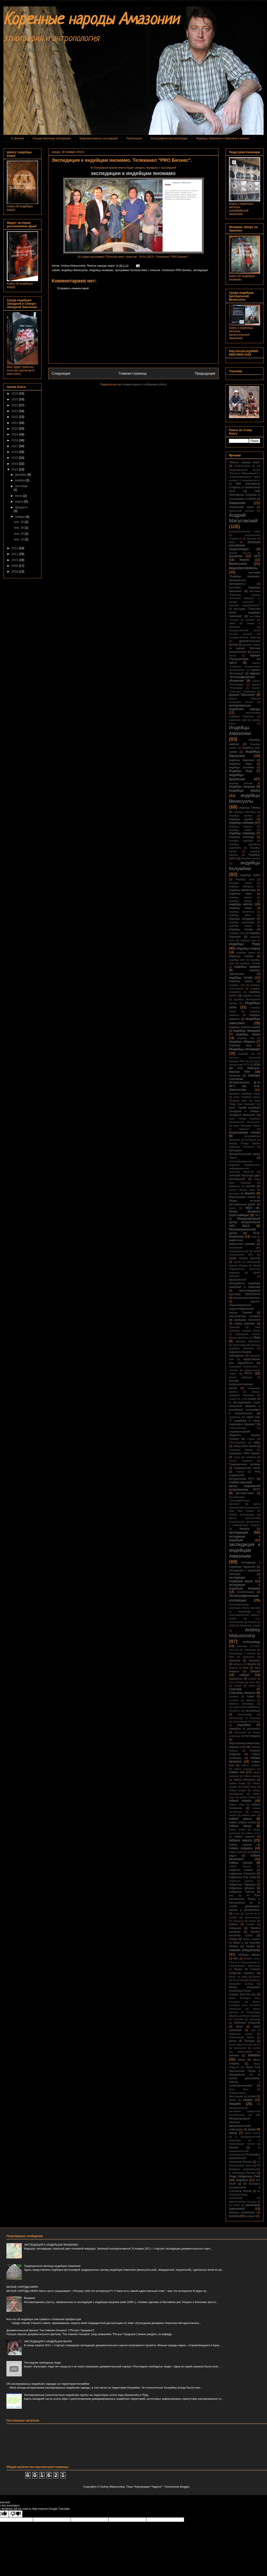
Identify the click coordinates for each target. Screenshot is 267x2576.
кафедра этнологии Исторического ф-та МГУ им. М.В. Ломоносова (244, 1083)
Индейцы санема (241, 956)
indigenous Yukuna (241, 1891)
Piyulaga (249, 2040)
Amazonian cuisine (250, 1625)
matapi (233, 1939)
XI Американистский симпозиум (244, 2151)
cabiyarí (244, 1675)
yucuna (234, 2216)
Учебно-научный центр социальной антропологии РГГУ (244, 1486)
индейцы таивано (247, 966)
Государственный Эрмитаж (244, 637)
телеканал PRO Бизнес (176, 270)
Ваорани (29, 2298)
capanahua (235, 1678)
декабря (21, 474)
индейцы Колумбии (244, 865)
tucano (252, 2096)
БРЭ (257, 556)
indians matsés (240, 1800)
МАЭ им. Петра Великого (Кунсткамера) (244, 1211)
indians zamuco (240, 1866)
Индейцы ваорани (242, 786)
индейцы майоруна (241, 886)
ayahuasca (248, 1657)
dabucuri (250, 1700)
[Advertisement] (133, 330)
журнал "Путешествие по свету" (244, 659)
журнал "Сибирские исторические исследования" (244, 666)
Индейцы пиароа (248, 948)
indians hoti (237, 1772)
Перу (256, 1337)
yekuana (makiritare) (242, 2212)
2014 (15, 463)
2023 (15, 411)
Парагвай (234, 1327)
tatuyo (241, 2059)
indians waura (240, 1840)
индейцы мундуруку (242, 918)
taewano (234, 2055)
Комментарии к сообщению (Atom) (144, 384)
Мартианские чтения (242, 1197)
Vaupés (235, 2104)
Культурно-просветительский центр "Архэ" (244, 1154)
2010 (15, 560)
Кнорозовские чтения (244, 1132)
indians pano (249, 1815)
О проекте (17, 138)
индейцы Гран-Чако (245, 812)
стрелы (251, 1439)
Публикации (134, 138)
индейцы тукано (241, 981)
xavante (233, 2147)
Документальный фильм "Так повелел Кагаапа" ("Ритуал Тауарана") (50, 2330)
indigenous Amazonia (242, 1873)
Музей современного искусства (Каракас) (244, 1269)
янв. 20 (19, 539)
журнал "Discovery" (242, 694)
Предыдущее (205, 373)
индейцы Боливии (241, 767)
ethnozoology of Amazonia (244, 1718)
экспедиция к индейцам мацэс (244, 1579)
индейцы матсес (241, 904)
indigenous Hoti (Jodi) (242, 1877)
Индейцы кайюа (240, 830)
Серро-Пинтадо (237, 1428)
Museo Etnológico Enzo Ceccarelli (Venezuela (244, 2005)
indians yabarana (238, 1852)
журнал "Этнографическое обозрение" (244, 677)
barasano (254, 1660)
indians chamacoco (244, 1769)
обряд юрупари (244, 1323)
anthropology (251, 1642)
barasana (234, 1660)
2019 (15, 434)
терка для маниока (245, 1457)
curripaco (234, 1700)
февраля (21, 507)
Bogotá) (233, 1667)
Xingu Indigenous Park (244, 2176)
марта (19, 501)
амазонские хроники (241, 510)
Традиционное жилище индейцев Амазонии (52, 2265)
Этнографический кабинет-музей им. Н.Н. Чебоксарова (244, 1618)
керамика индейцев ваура (244, 1093)
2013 (15, 469)
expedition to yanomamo (244, 1728)
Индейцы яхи (246, 1053)
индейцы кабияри (241, 822)
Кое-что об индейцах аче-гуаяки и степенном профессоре (43, 2319)
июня (19, 495)
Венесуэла (238, 564)
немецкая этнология (247, 1319)
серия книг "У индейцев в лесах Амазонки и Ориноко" (244, 1421)
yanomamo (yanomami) (244, 2206)
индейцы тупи (237, 985)
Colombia (235, 1689)
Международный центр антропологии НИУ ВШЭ (244, 1222)
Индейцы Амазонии (240, 730)
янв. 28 (19, 527)
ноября (20, 480)
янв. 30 (19, 522)
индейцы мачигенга (241, 911)
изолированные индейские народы (244, 707)
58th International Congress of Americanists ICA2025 (244, 495)
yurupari (250, 2216)
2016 (15, 452)
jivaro (236, 1913)
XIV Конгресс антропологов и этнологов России (244, 2187)
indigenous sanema (241, 1881)
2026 (15, 393)
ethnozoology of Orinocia (246, 1721)
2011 (15, 554)
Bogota (252, 1664)
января (20, 516)
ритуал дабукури (240, 1377)
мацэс (232, 1208)
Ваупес (244, 559)
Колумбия (250, 1139)
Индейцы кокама (250, 858)
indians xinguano (241, 1848)
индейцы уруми (251, 995)
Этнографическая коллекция (169, 138)
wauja (252, 2129)
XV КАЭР (234, 2205)
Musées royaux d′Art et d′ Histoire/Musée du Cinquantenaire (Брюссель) (244, 1962)
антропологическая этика (244, 531)
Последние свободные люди (42, 2362)
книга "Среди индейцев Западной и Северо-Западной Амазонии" (244, 1111)
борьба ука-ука (240, 553)
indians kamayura (244, 1779)
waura (233, 2133)
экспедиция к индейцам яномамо (244, 1586)
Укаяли (240, 1471)
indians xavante (240, 1844)
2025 (15, 399)
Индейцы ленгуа (240, 883)
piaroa (232, 2040)
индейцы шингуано (244, 1021)
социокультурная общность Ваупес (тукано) (244, 1435)
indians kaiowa (252, 1776)
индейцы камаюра (242, 833)
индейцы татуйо (241, 977)
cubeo (250, 1696)
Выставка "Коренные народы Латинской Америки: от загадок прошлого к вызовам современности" (244, 598)
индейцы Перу (244, 944)
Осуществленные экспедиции (52, 138)
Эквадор (244, 1528)
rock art (256, 2044)
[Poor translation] (15, 2513)
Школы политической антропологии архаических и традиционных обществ (244, 1521)
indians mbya (237, 1804)
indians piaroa (240, 1818)
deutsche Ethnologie (241, 1703)
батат (232, 542)
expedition (244, 1725)
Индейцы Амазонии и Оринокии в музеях (222, 138)
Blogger (184, 2486)
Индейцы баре (240, 763)
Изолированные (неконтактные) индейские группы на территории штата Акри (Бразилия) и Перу (86, 2394)
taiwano (254, 2055)
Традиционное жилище (244, 1464)
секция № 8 (236, 1399)
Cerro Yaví (254, 1682)
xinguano (242, 2180)
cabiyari (255, 1671)
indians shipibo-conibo (242, 1822)
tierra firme (238, 2089)
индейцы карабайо (241, 840)
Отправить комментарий (73, 288)
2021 (15, 422)
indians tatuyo (240, 1826)
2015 (15, 457)
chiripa (237, 1685)
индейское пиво (238, 720)
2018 (15, 440)
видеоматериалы (243, 568)
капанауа (235, 1075)
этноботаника (245, 1592)
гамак (232, 623)
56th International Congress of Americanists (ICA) (244, 487)
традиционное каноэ (247, 1467)
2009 (15, 565)
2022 (15, 416)
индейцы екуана (241, 819)
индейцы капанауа (241, 836)
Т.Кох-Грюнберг (237, 1442)
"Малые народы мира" (244, 462)
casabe (252, 1678)
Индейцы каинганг (241, 826)
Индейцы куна (245, 879)
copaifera (234, 1696)
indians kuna (249, 1786)
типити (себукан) (240, 1460)
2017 (15, 446)
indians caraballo (250, 1765)
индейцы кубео (250, 875)
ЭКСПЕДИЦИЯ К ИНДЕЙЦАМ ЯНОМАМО (51, 2244)
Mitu (235, 1958)
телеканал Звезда (241, 1449)
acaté (232, 1625)
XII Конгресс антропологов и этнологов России (244, 2169)
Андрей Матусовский (243, 518)
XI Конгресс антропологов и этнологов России (244, 2158)
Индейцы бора (240, 771)
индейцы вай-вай (240, 783)
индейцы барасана (244, 753)
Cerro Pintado (236, 1682)
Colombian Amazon (242, 1693)
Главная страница (133, 373)
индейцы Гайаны (249, 807)
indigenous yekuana (242, 1888)
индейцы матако (240, 901)
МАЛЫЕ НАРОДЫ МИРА (22, 2286)
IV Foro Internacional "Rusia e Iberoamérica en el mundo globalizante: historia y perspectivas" (244, 1902)
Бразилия (235, 556)
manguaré (235, 1928)
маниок (250, 1193)
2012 (15, 548)
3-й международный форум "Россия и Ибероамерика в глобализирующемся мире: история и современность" (244, 473)
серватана (234, 1417)
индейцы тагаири (250, 963)
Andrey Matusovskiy (244, 1632)
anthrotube (250, 1650)
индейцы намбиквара (242, 922)
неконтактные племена (244, 1316)
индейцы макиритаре (242, 890)
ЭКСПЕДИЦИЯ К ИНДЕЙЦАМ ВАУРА (48, 2341)
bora (245, 1667)
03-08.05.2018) (242, 466)
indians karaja (237, 1783)
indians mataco (248, 1797)
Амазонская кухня (241, 507)
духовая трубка (251, 644)
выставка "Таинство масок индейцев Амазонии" (244, 612)
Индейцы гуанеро (240, 815)
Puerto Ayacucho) (238, 2044)
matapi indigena (251, 1939)
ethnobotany (252, 1710)
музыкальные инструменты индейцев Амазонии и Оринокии (244, 1283)
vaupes (248, 2099)
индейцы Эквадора (246, 1030)
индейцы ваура (244, 790)
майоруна (234, 1186)
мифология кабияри (242, 1243)
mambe (250, 1924)
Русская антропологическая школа (241, 1384)
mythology (254, 2019)
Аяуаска (251, 538)
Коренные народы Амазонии (91, 20)
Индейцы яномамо (101, 270)
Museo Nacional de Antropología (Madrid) (244, 2012)
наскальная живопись (246, 1297)
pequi (239, 2026)
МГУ (257, 1215)
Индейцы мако (240, 893)
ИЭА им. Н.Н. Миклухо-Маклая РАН (244, 1068)
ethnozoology (245, 1714)
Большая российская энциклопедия (244, 545)
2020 (15, 428)
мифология (236, 1240)
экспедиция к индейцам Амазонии (244, 1550)
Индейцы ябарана (242, 1041)
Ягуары (252, 1622)
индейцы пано (237, 933)
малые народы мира (242, 1190)
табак (256, 1442)
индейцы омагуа (240, 925)
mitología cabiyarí (249, 1954)
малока (250, 1186)
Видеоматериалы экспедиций (98, 138)
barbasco (238, 1664)
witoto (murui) (252, 2133)
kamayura (238, 1921)
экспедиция (200, 270)
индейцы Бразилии (237, 777)
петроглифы (239, 1345)
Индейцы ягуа (240, 1045)
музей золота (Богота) (244, 1258)
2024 (15, 405)
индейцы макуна (240, 897)
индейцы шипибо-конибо (244, 1027)
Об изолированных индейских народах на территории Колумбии (47, 2383)
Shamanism (240, 2048)
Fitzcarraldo (240, 1732)
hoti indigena (252, 1736)
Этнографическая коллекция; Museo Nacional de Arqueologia (244, 1608)
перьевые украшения (247, 1341)
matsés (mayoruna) (244, 1950)
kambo (252, 1921)
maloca (233, 1924)
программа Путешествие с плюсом (137, 270)
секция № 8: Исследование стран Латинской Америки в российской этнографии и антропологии (244, 1406)
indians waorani (244, 1836)
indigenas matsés (241, 1869)
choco (252, 1685)
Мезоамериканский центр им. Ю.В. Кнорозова (244, 1233)
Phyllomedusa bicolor (241, 2037)
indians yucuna (240, 1862)
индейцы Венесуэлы (75, 270)
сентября (21, 486)
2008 (15, 571)
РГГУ (248, 1373)
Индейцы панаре (241, 929)
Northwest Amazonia (247, 2022)
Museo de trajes (238, 1976)
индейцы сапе (237, 960)
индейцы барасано (241, 760)
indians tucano (237, 1829)
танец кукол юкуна (244, 1446)
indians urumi (252, 1833)
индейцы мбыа (240, 915)
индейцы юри (245, 1038)
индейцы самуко (245, 952)
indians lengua (237, 1790)
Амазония (237, 503)
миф (253, 1236)
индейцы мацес (240, 908)
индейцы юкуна (248, 1034)
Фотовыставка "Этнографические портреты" (239, 1500)
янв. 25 (19, 533)
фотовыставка (245, 1493)
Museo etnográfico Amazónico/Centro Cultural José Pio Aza (244, 1991)
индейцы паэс (248, 940)
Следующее (61, 373)
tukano (232, 2100)
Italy (231, 1895)
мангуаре (234, 1193)
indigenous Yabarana (242, 1884)
